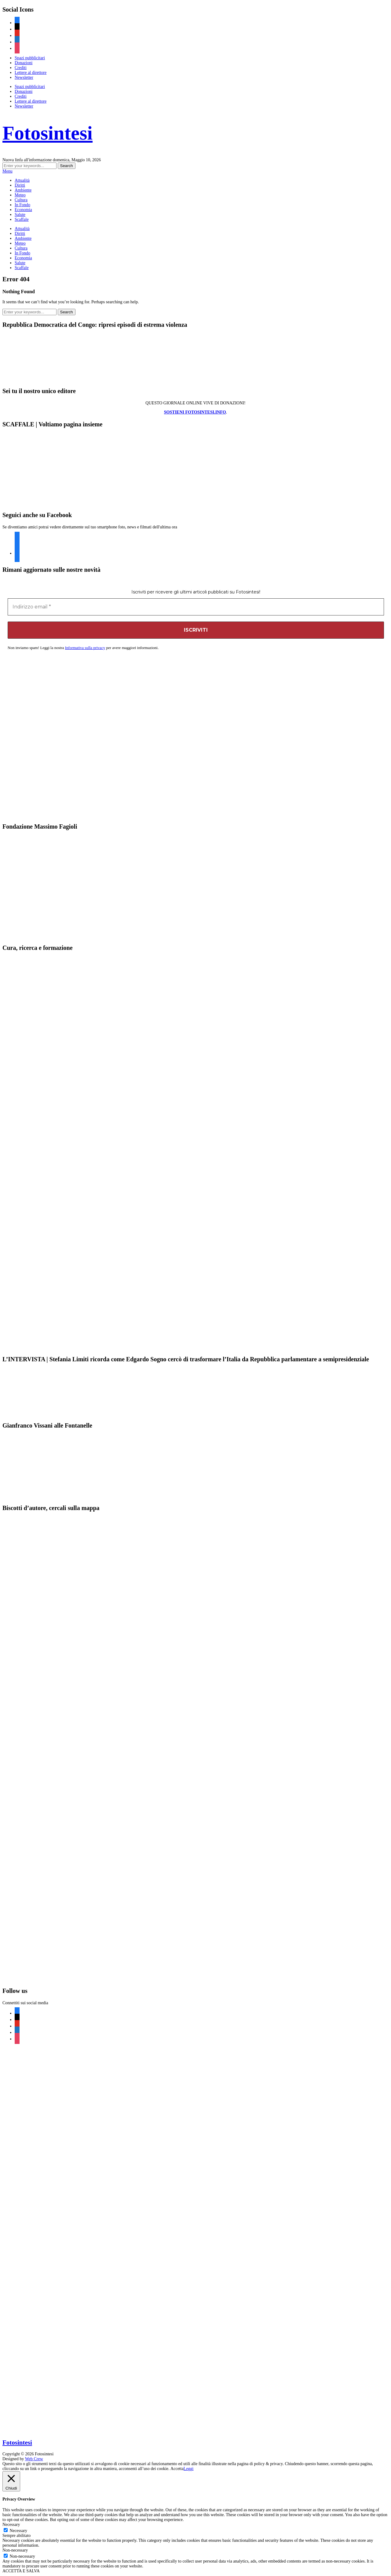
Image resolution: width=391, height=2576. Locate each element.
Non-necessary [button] (15, 2550)
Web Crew (34, 2459)
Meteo (20, 195)
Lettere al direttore (30, 72)
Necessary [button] (11, 2524)
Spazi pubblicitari (30, 58)
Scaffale (22, 219)
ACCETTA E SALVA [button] (21, 2571)
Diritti (20, 185)
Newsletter (24, 77)
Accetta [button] (177, 2468)
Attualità (22, 180)
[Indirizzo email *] (196, 606)
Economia (23, 209)
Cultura (21, 200)
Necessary (18, 2530)
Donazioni (23, 62)
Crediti (21, 67)
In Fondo (22, 205)
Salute (20, 214)
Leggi (189, 2468)
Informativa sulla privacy (85, 647)
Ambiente (23, 190)
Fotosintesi (47, 133)
